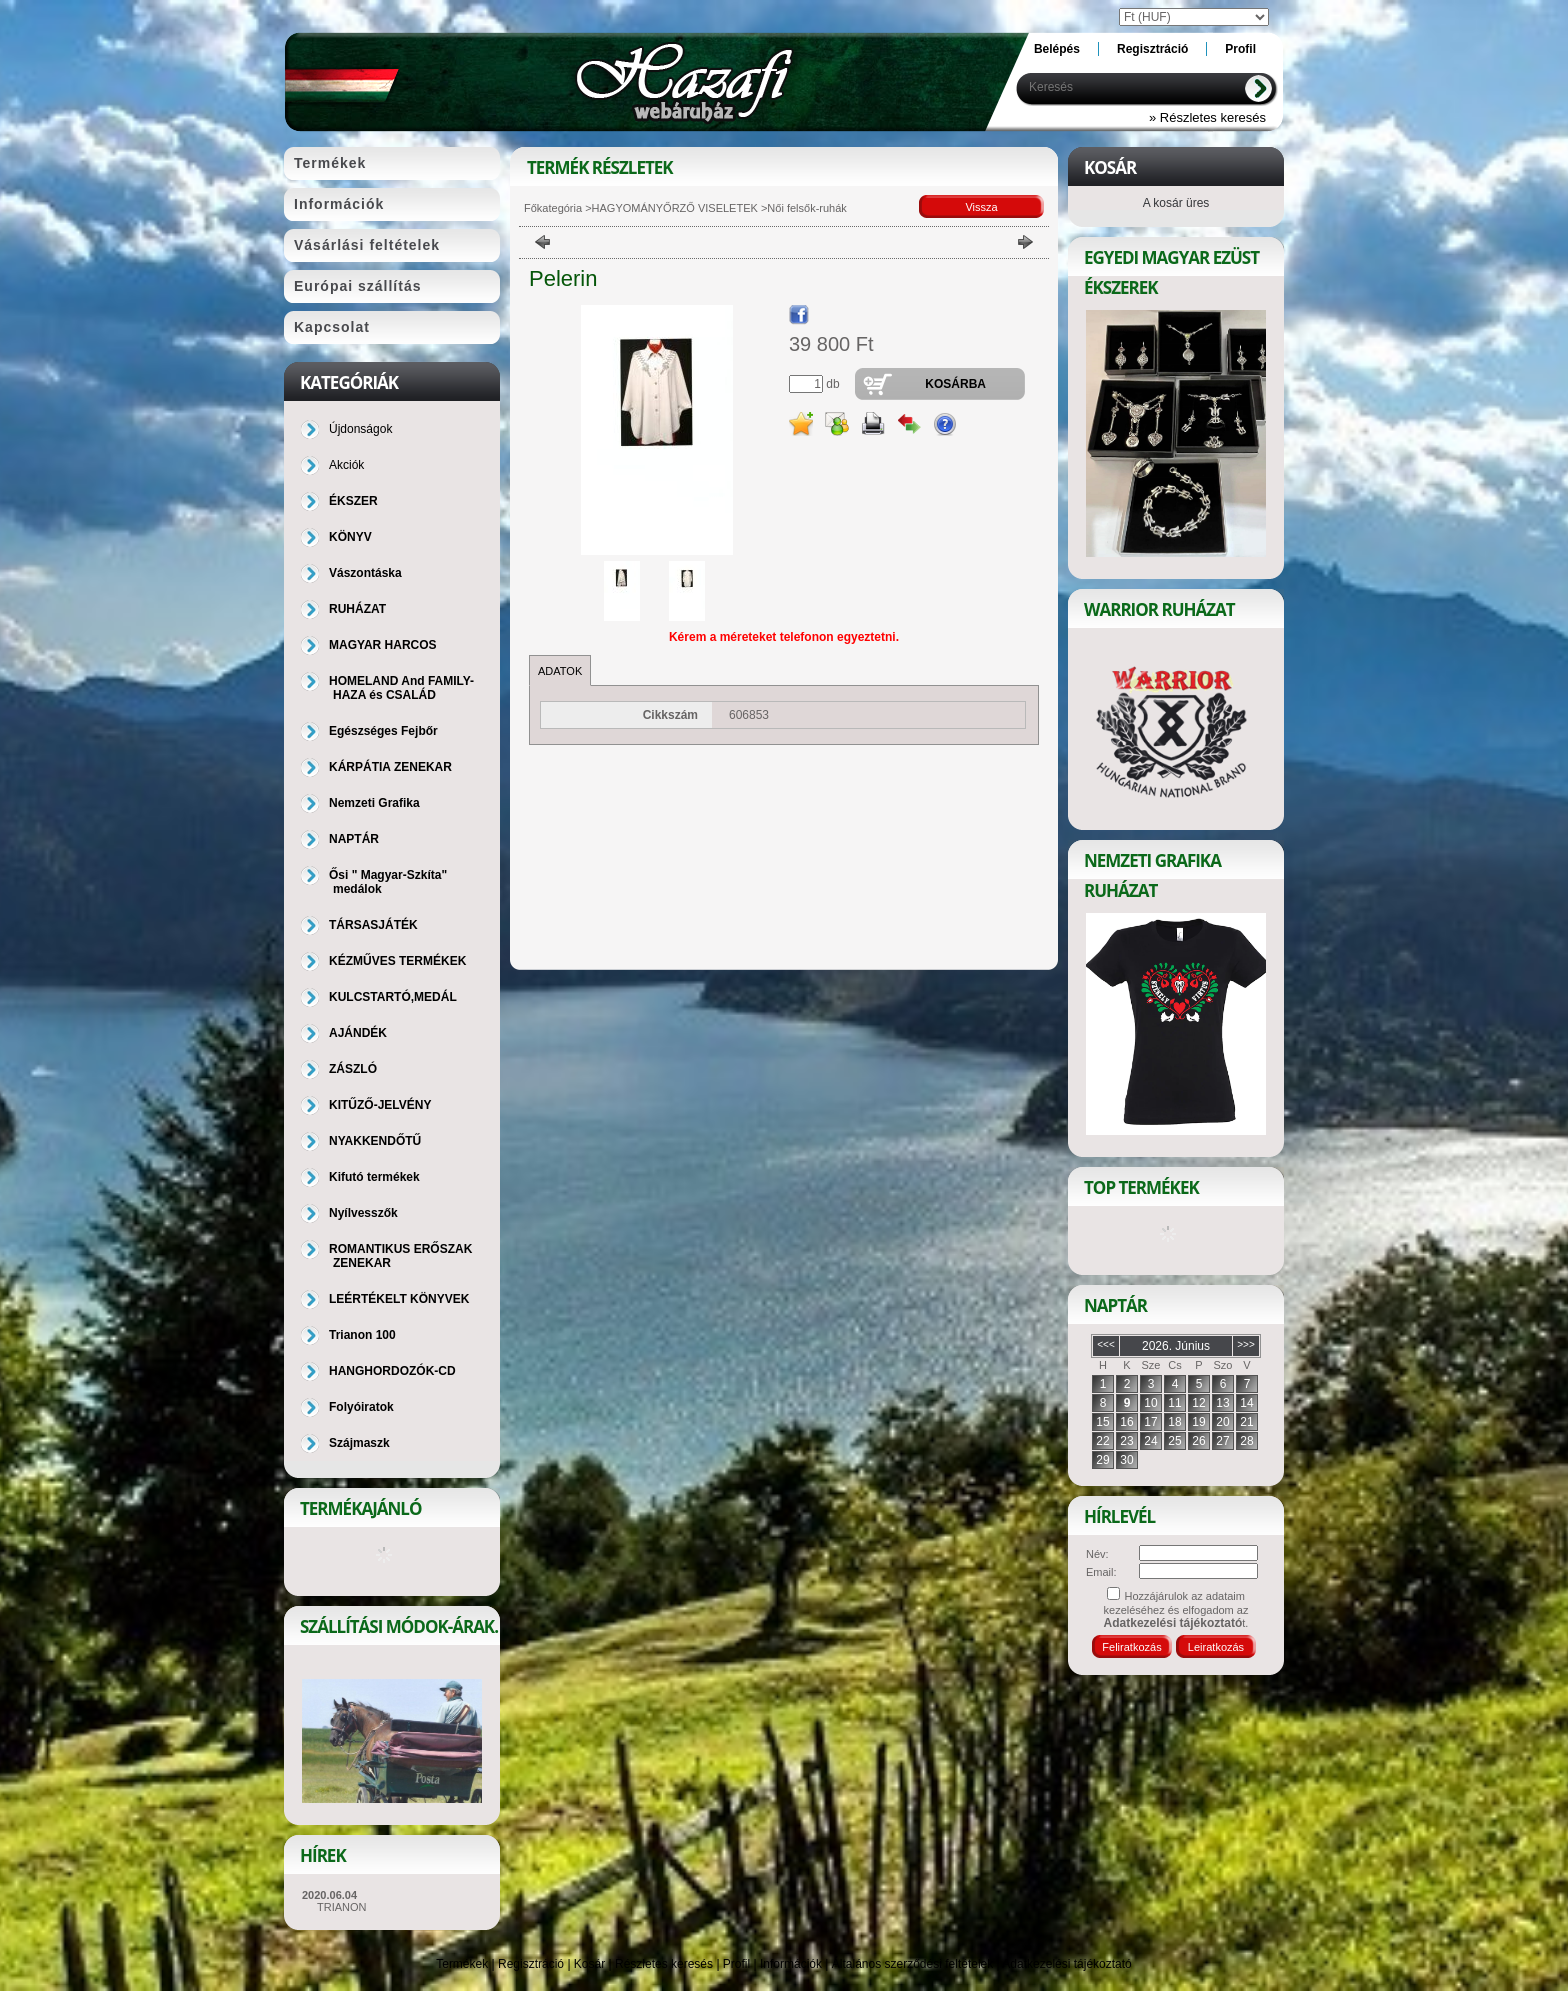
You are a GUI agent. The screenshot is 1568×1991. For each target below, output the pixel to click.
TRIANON (342, 1907)
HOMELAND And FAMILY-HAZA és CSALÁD (401, 688)
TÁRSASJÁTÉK (373, 925)
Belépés (1057, 49)
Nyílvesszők (363, 1213)
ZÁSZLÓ (353, 1069)
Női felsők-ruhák (806, 208)
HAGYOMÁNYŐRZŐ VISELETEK (676, 208)
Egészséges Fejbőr (383, 731)
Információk (791, 1964)
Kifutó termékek (374, 1177)
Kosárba (955, 384)
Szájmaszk (359, 1443)
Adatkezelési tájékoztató (1066, 1964)
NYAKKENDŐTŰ (375, 1141)
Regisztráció (531, 1964)
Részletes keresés (664, 1964)
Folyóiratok (361, 1407)
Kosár (589, 1964)
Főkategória (553, 208)
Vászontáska (365, 573)
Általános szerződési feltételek (912, 1964)
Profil (736, 1964)
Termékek (462, 1964)
